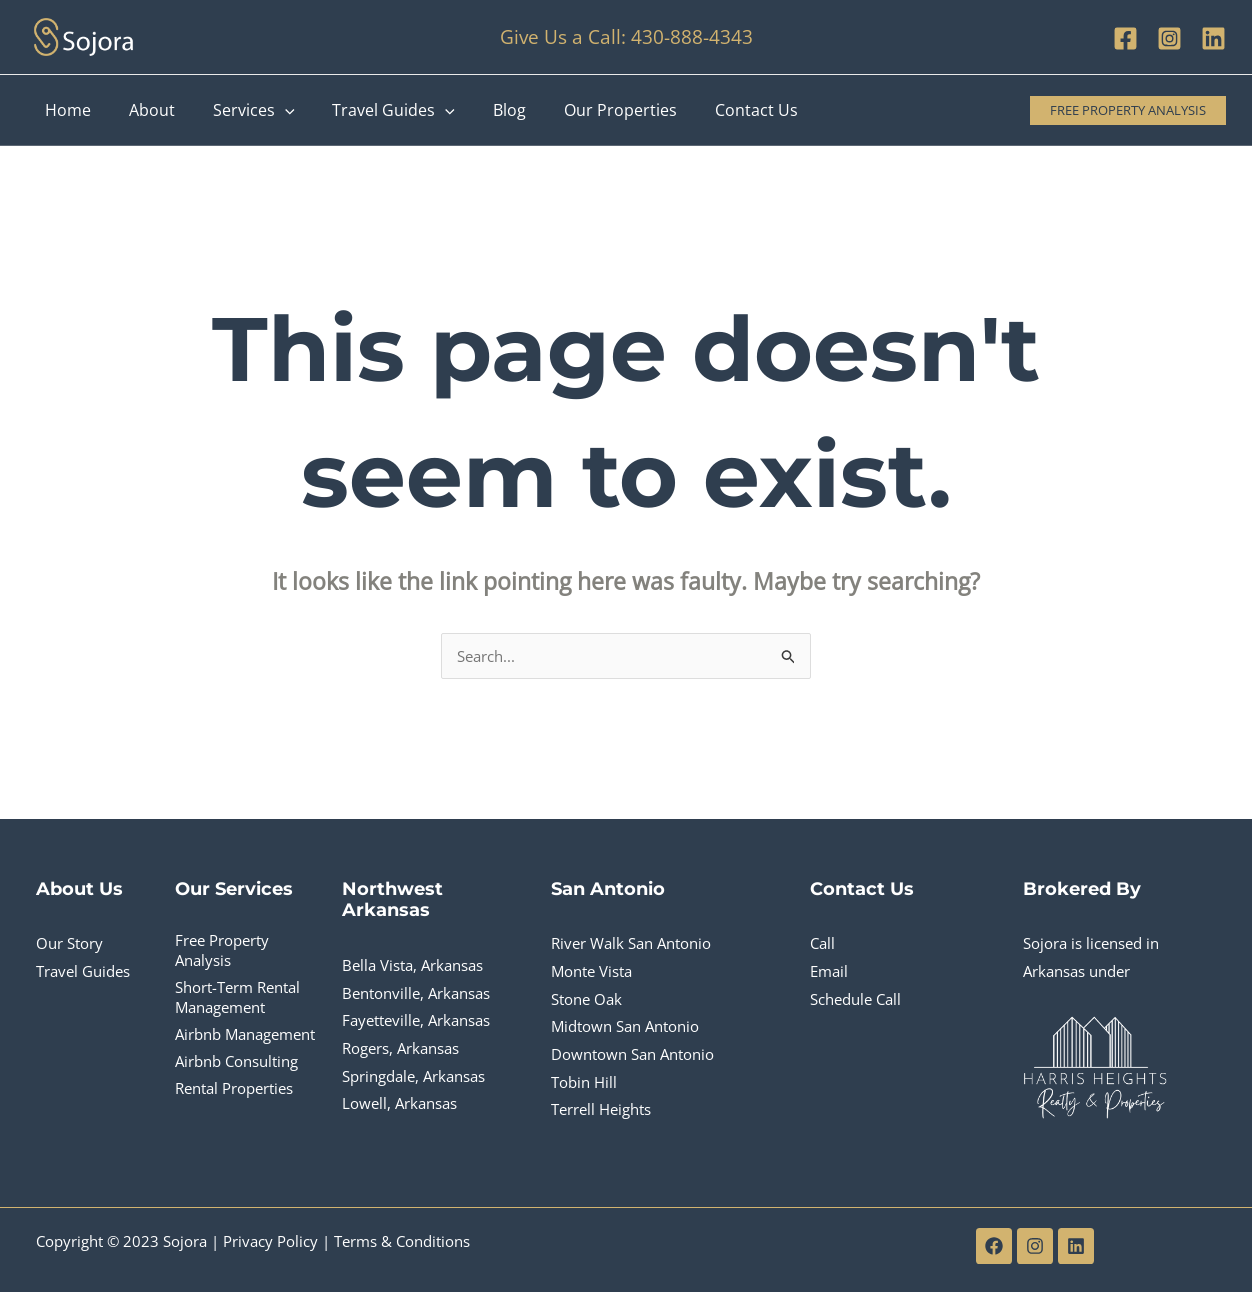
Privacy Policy (270, 1241)
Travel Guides (373, 110)
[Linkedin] (1213, 38)
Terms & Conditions (402, 1241)
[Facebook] (1125, 38)
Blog (482, 110)
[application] (270, 110)
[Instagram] (1169, 38)
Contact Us (717, 110)
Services (239, 110)
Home (65, 110)
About (143, 110)
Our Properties (587, 110)
